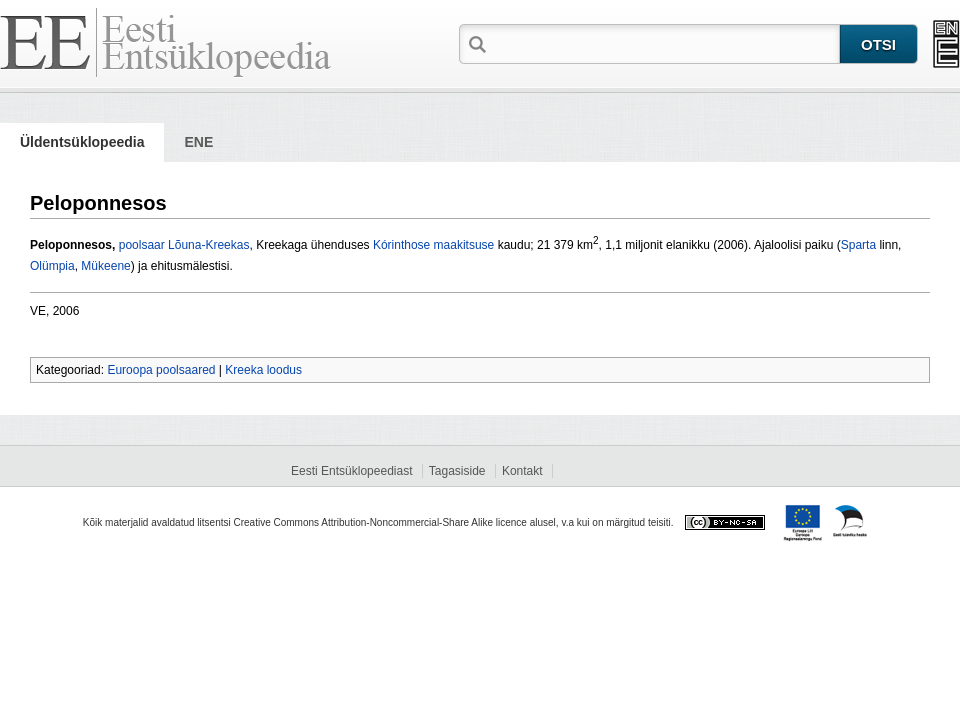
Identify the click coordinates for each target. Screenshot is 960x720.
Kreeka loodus (263, 370)
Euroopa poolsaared (161, 370)
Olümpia (52, 266)
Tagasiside (457, 471)
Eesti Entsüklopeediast (351, 471)
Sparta (858, 245)
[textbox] (665, 43)
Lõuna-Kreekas (208, 245)
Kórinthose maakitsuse (433, 245)
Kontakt (522, 471)
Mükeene (105, 266)
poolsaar (142, 245)
